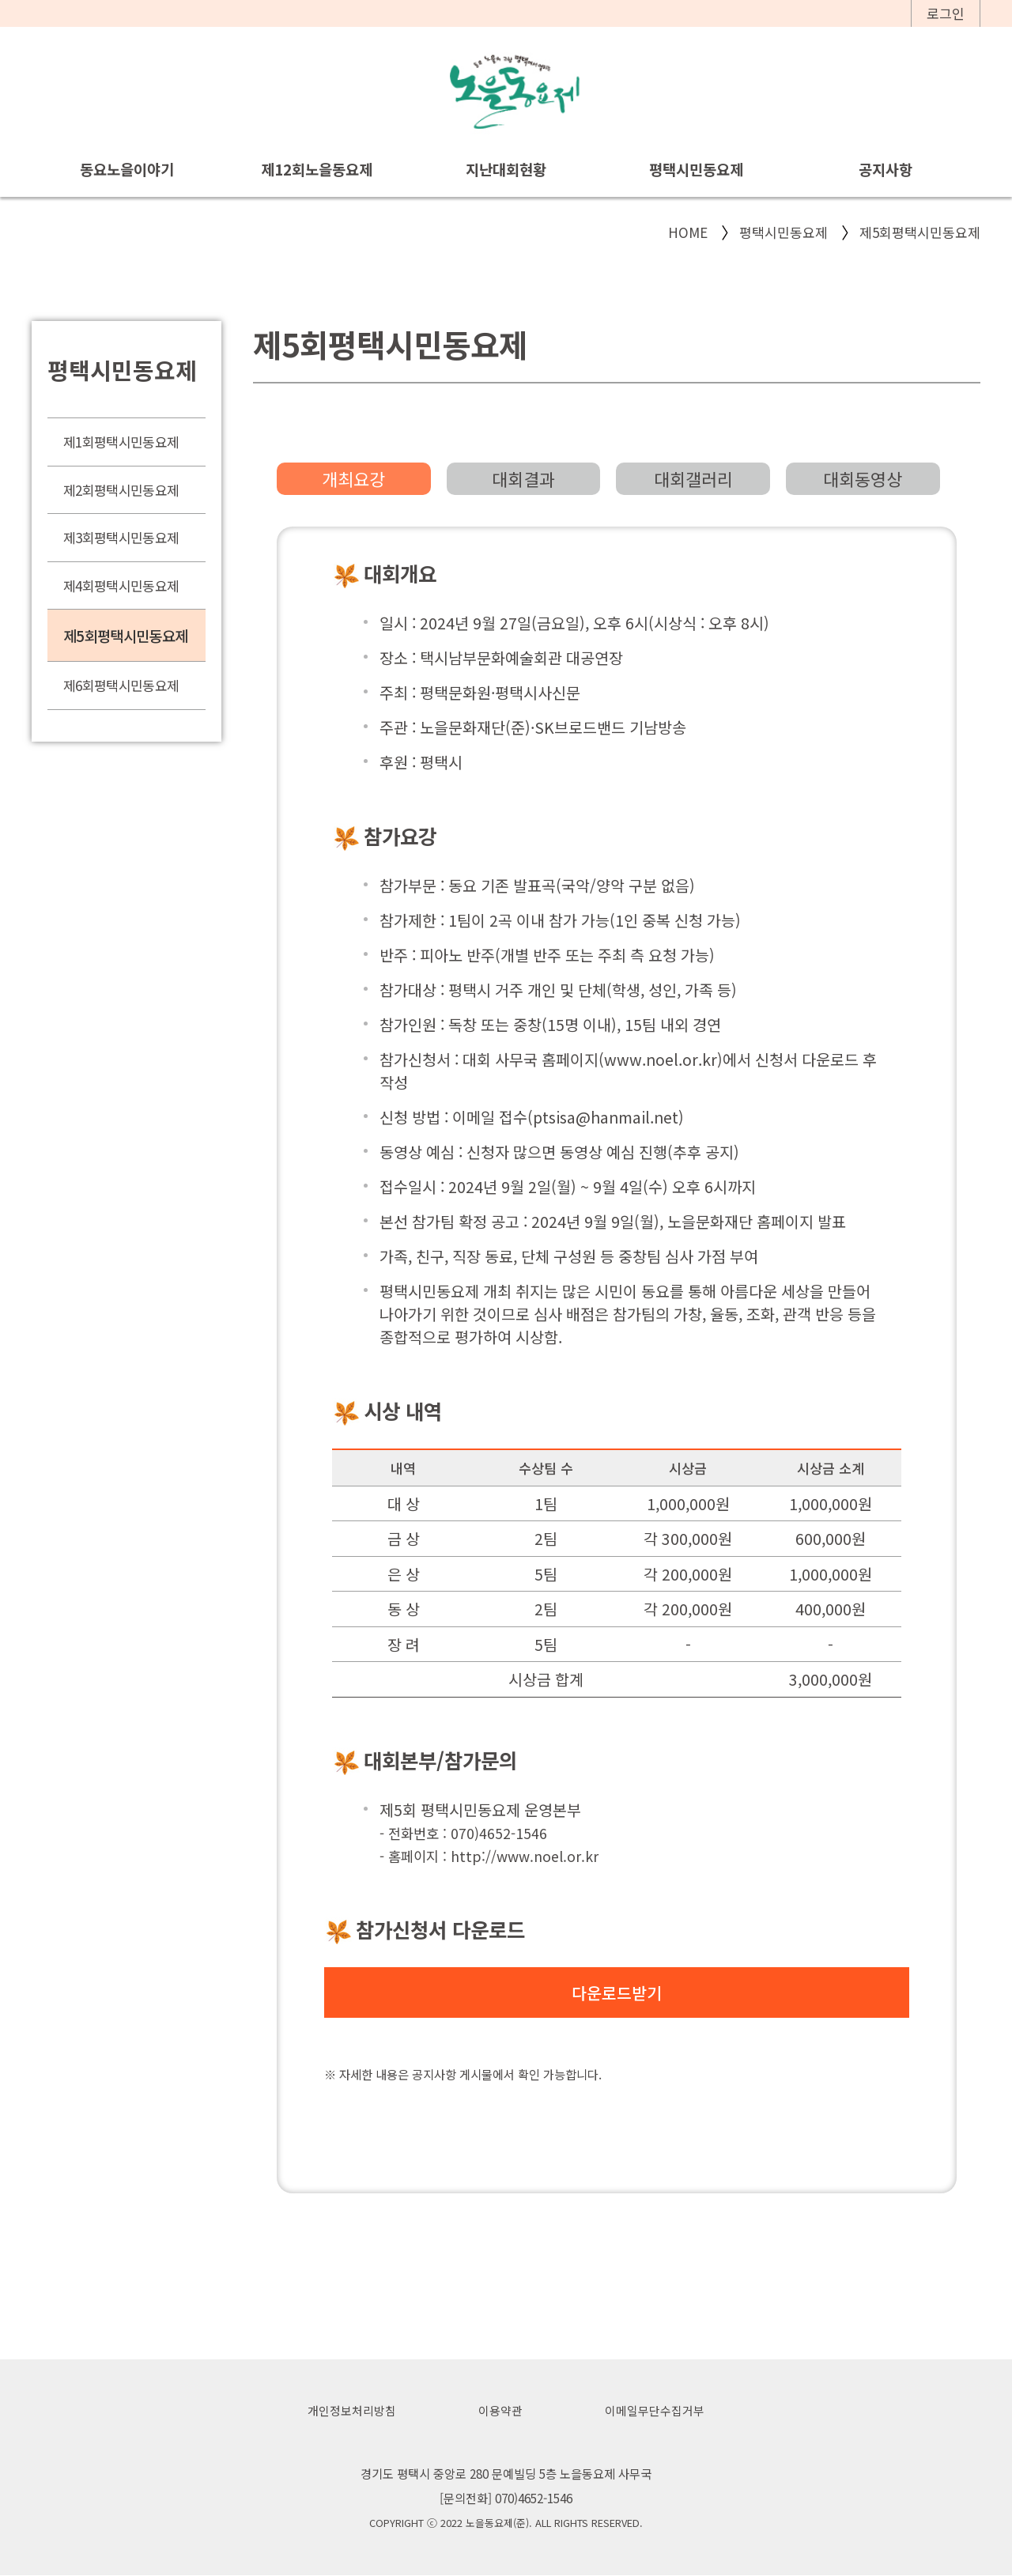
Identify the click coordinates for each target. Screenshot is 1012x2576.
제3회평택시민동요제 (121, 537)
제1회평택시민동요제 (121, 441)
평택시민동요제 (696, 168)
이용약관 (500, 2410)
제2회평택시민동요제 (121, 490)
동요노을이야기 (127, 168)
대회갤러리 (693, 478)
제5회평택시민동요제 (919, 232)
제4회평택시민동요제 (121, 585)
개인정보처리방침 (352, 2410)
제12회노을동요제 (316, 168)
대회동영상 (862, 478)
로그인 (946, 13)
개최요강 (353, 478)
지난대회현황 (506, 168)
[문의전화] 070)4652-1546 (506, 2498)
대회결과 (523, 478)
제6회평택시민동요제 (121, 685)
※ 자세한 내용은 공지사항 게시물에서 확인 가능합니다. (463, 2074)
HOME (688, 232)
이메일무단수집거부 (654, 2410)
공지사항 (885, 168)
